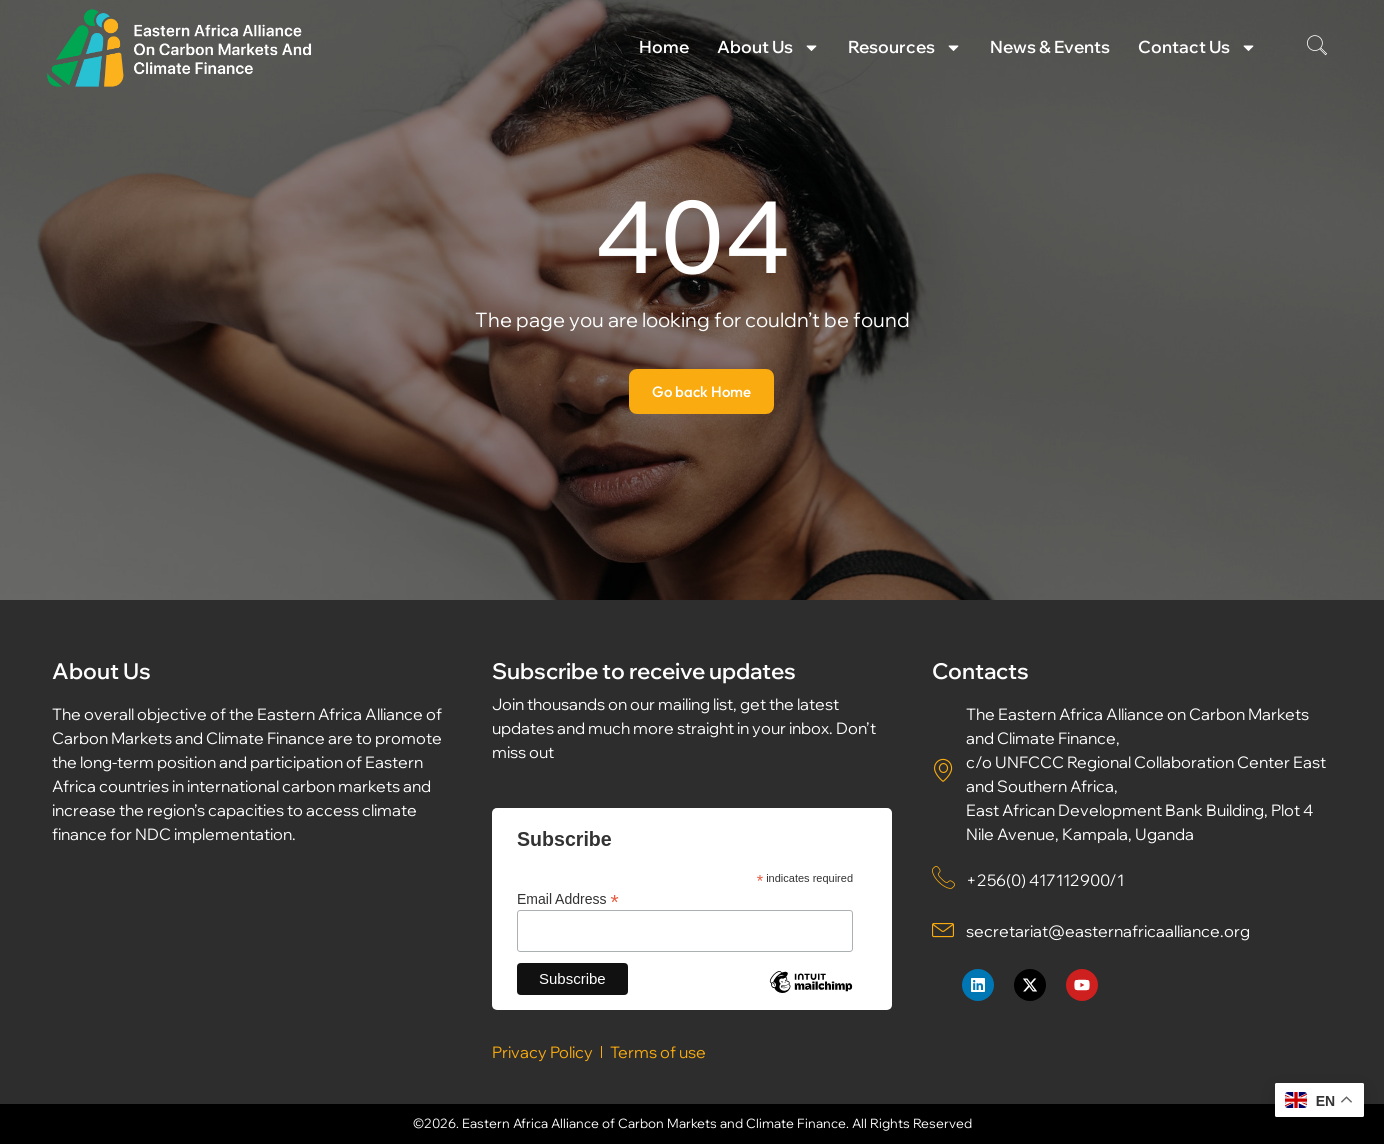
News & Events (1050, 46)
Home (664, 46)
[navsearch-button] (1317, 47)
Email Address (568, 898)
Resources (905, 47)
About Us (768, 47)
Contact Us (1197, 47)
